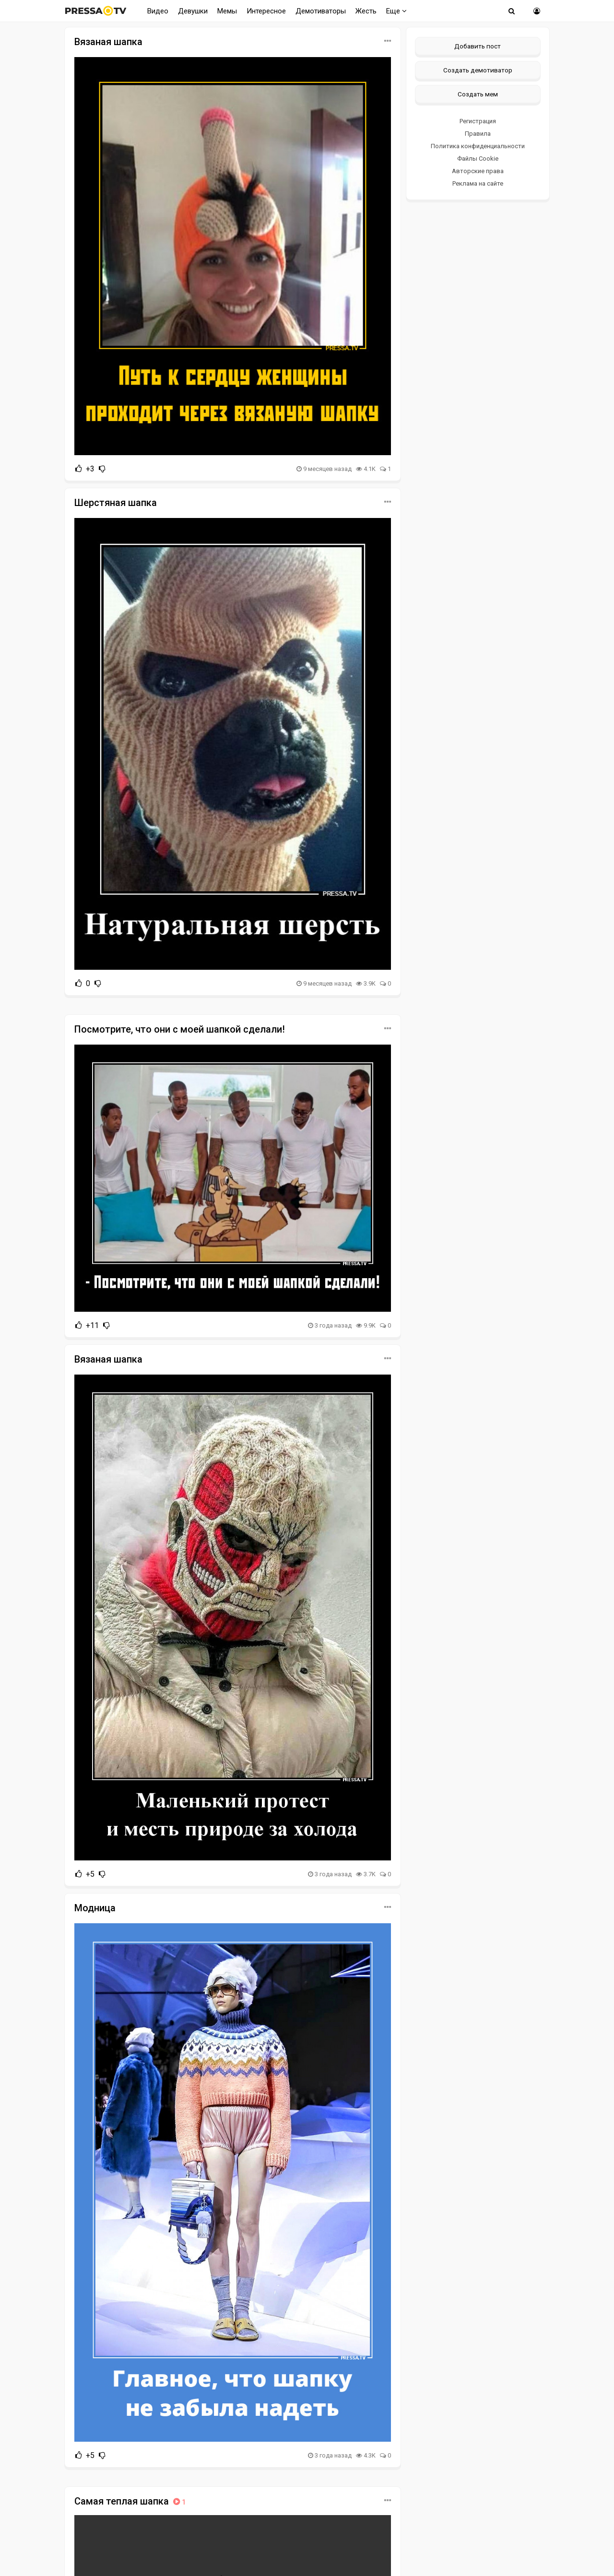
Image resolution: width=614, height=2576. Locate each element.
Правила (478, 133)
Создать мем (478, 94)
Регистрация (478, 121)
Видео (157, 11)
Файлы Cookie (477, 158)
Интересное (266, 11)
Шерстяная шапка (115, 502)
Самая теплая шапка (131, 2501)
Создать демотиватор (477, 70)
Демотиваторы (320, 11)
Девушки (193, 11)
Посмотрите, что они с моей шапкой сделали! (179, 1029)
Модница (95, 1908)
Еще (396, 11)
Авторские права (478, 171)
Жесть (366, 11)
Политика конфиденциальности (478, 146)
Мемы (227, 11)
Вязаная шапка (108, 41)
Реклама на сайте (477, 183)
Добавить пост (477, 46)
